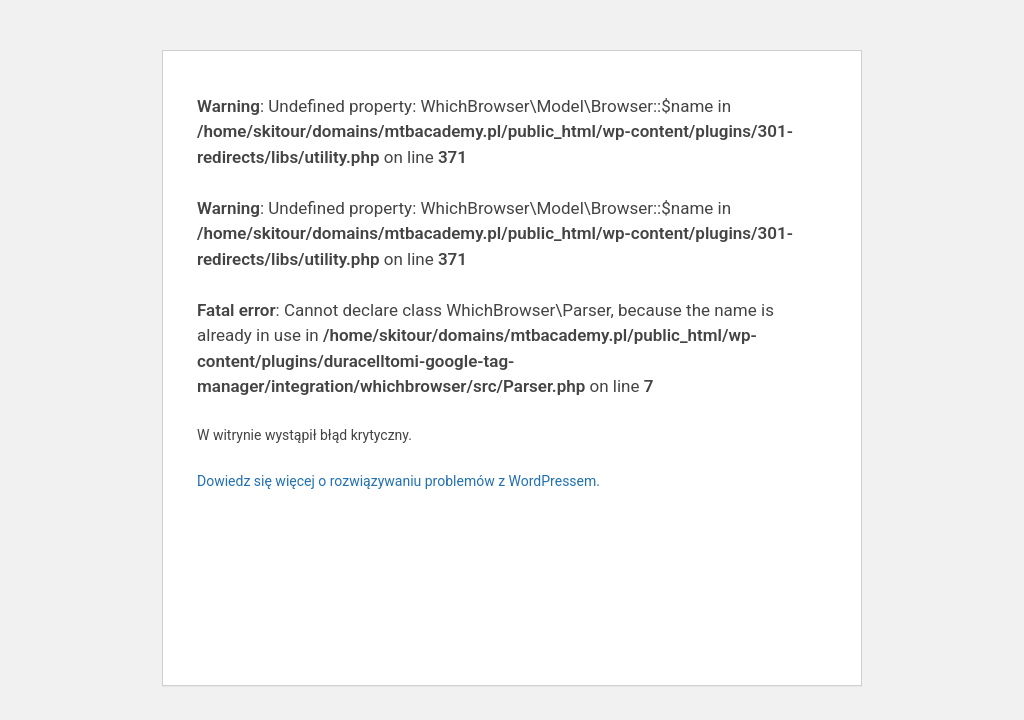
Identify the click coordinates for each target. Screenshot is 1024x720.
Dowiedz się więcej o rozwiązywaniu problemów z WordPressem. (398, 481)
